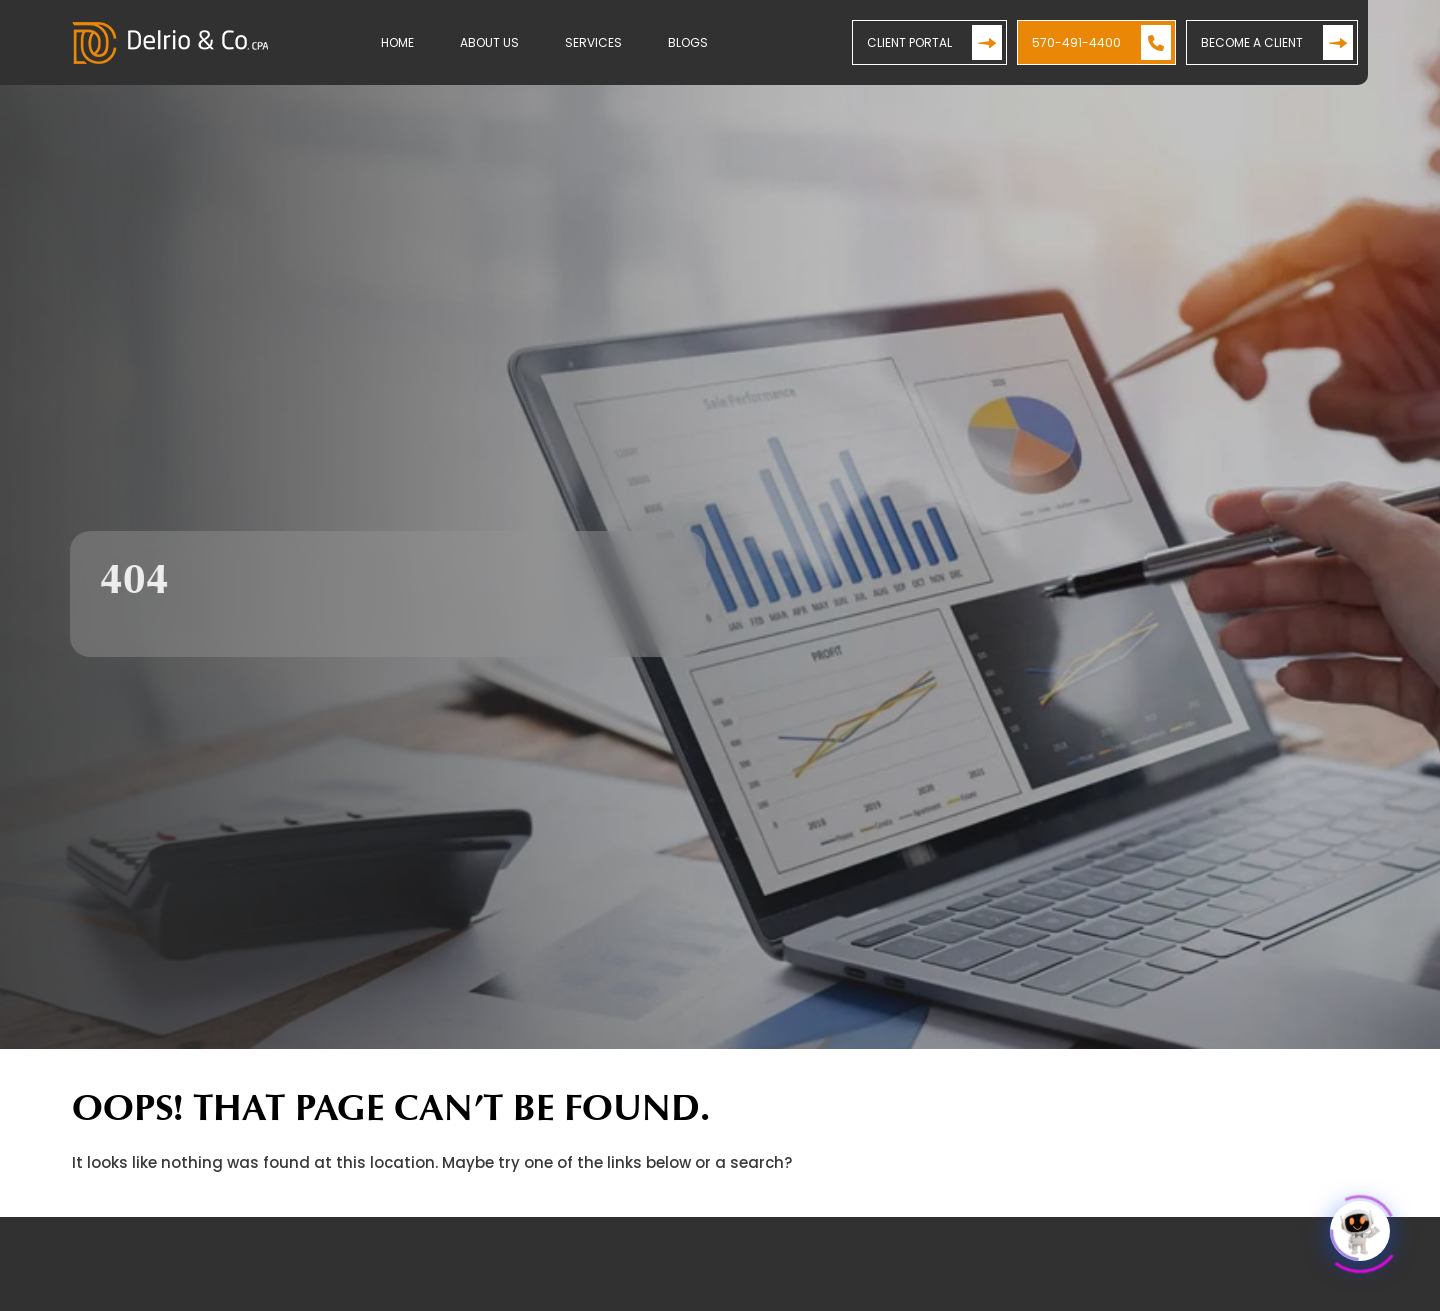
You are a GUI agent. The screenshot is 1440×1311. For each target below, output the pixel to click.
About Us (489, 42)
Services (593, 42)
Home (397, 42)
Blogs (688, 42)
